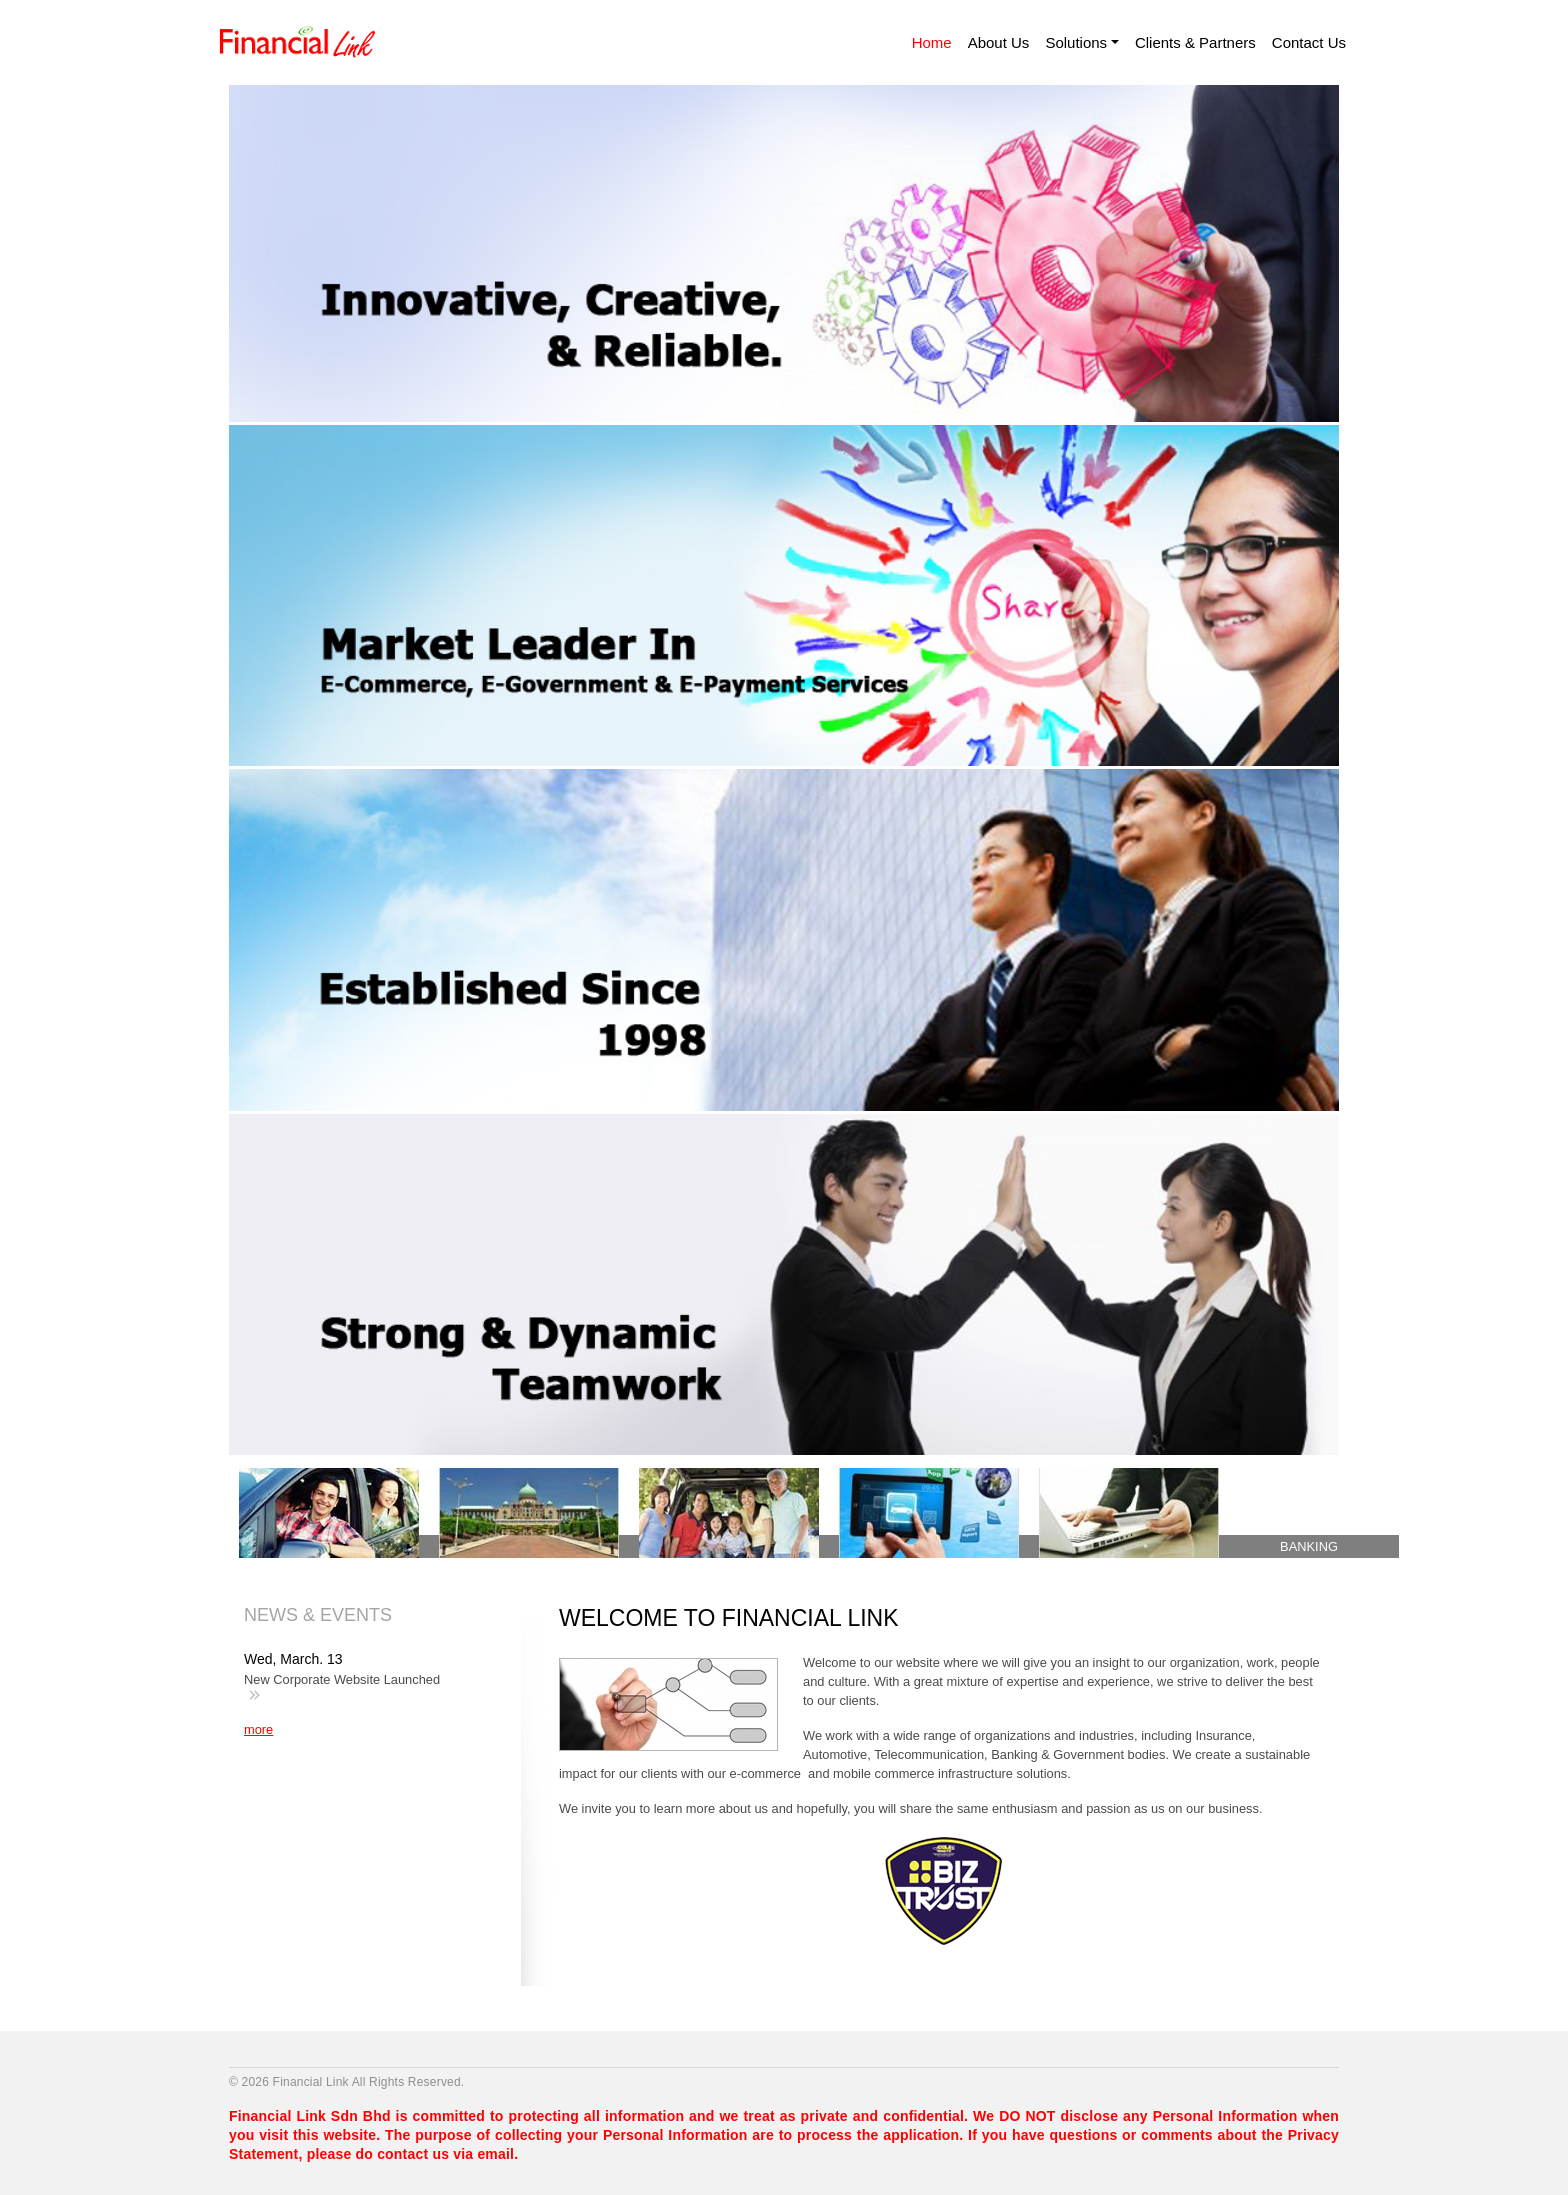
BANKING (1309, 1546)
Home (932, 42)
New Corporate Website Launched (342, 1679)
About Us (999, 42)
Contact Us (1309, 42)
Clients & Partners (1195, 42)
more (258, 1729)
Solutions (1076, 42)
